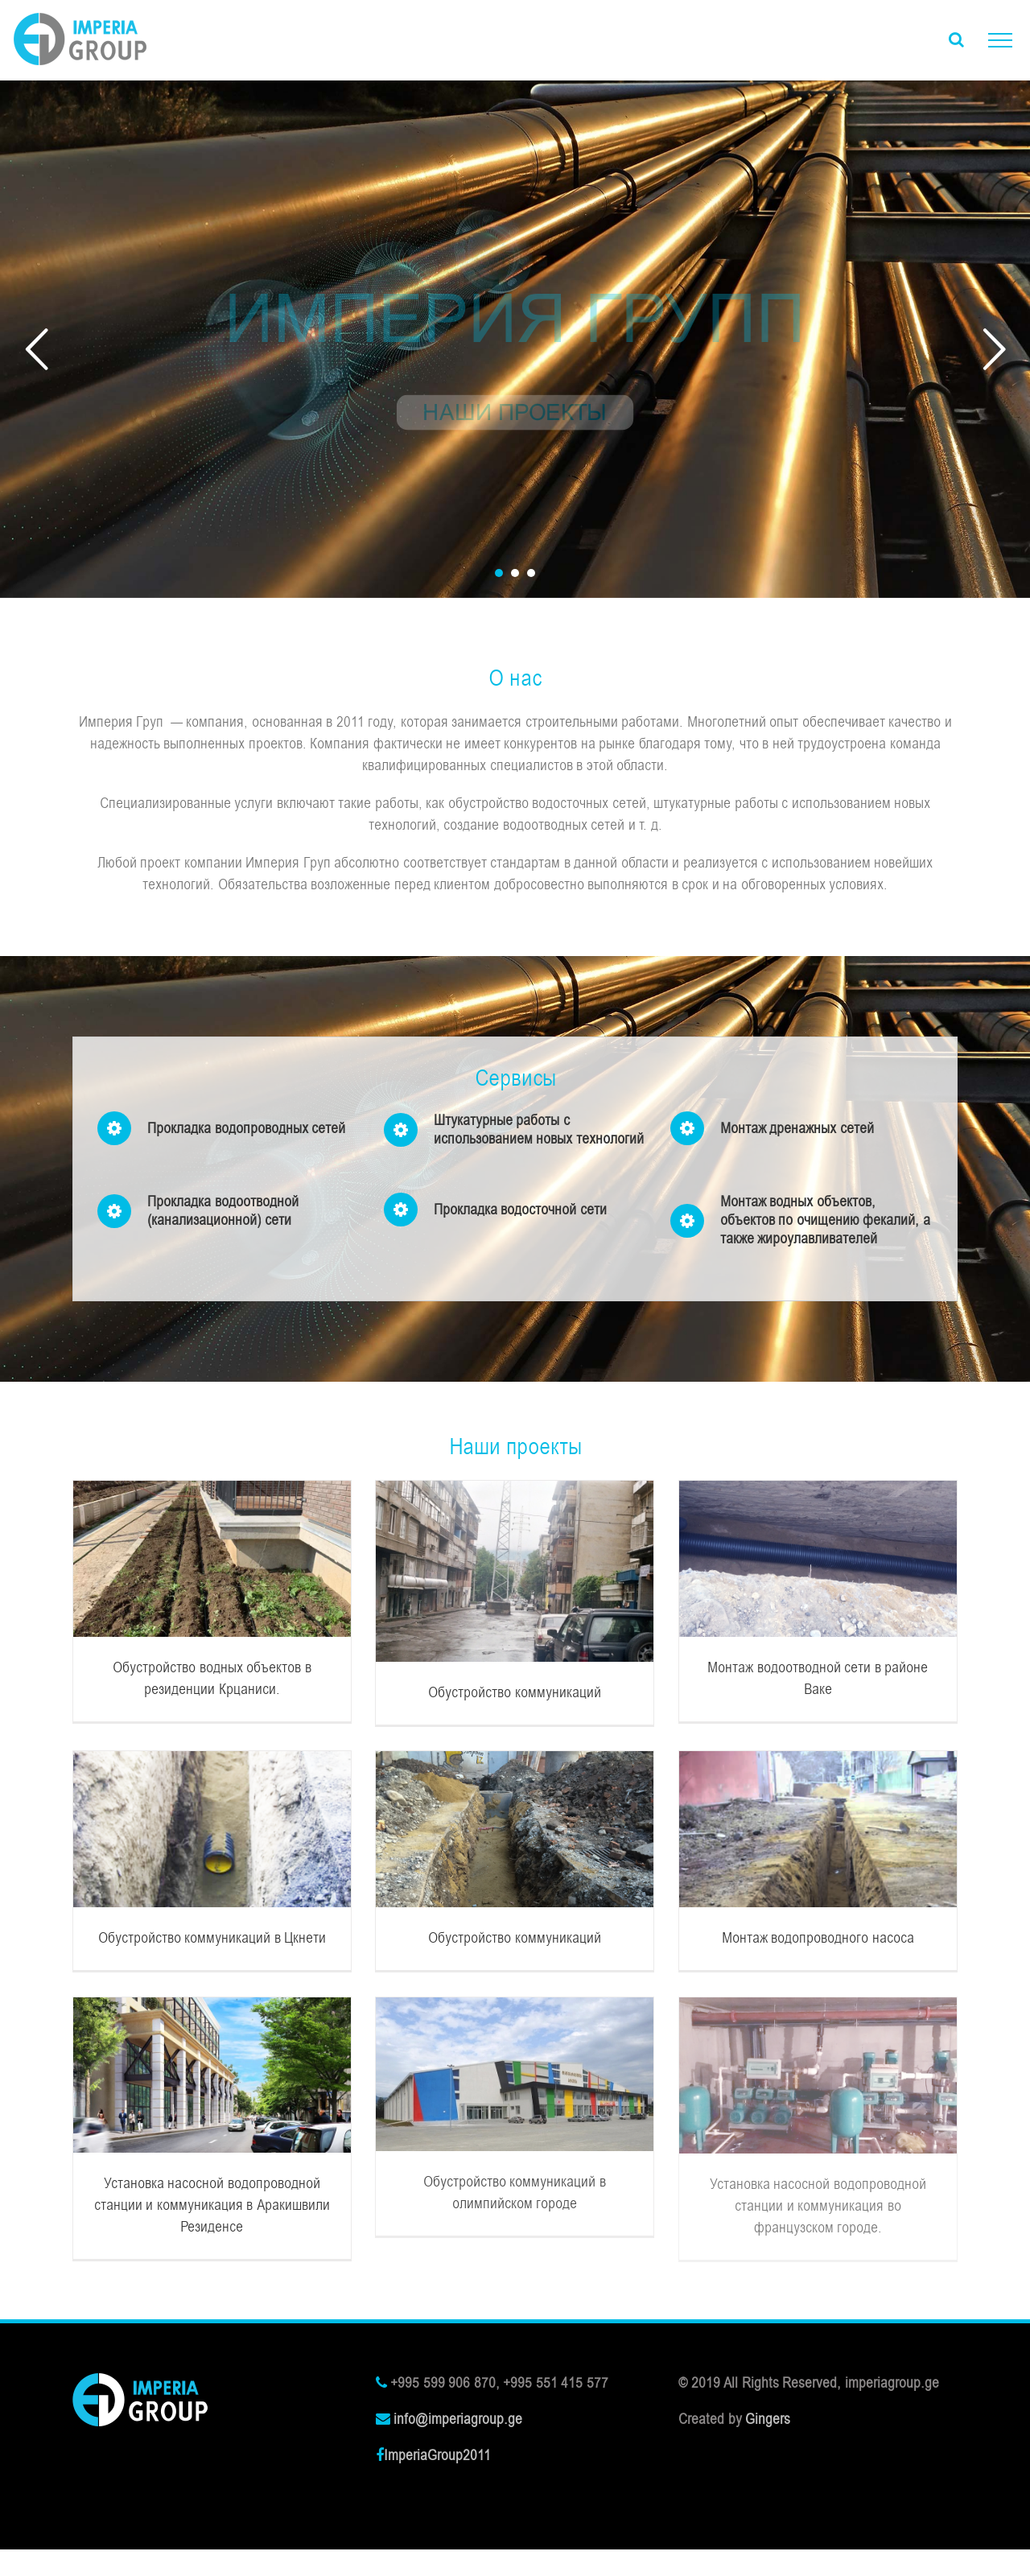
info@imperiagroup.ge (457, 2419)
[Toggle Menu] (1000, 40)
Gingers (767, 2419)
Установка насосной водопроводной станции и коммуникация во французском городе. (818, 2205)
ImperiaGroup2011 (437, 2455)
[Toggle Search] (956, 39)
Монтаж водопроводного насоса (818, 1937)
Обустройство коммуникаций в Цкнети (212, 1937)
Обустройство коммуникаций (514, 1692)
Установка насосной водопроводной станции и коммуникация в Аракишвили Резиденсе (212, 2205)
